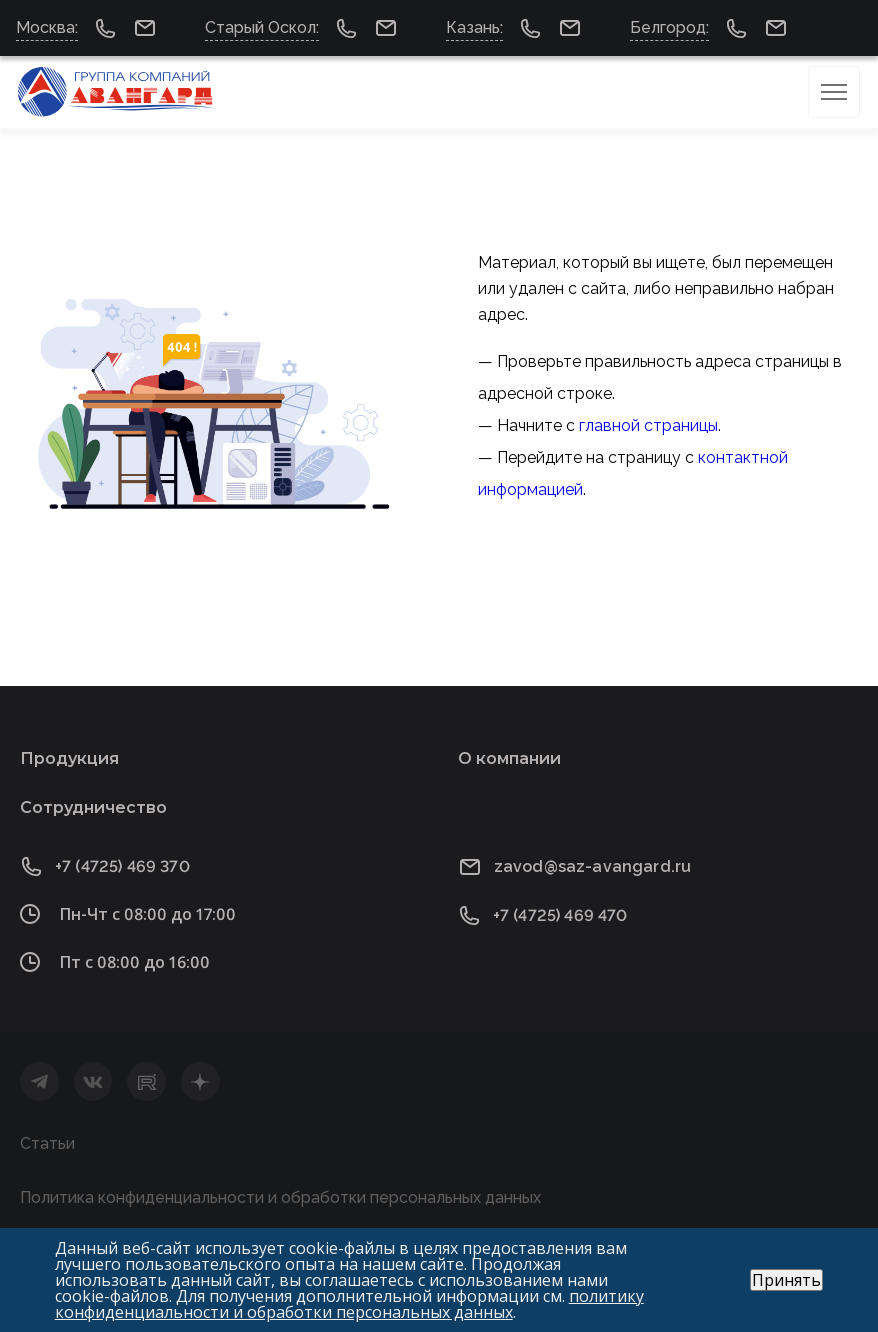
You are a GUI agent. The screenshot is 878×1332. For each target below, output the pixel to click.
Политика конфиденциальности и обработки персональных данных (280, 1197)
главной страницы (648, 425)
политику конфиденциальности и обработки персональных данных (349, 1304)
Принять (786, 1280)
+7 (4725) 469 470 (560, 915)
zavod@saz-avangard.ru (592, 866)
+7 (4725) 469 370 (122, 866)
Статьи (47, 1143)
